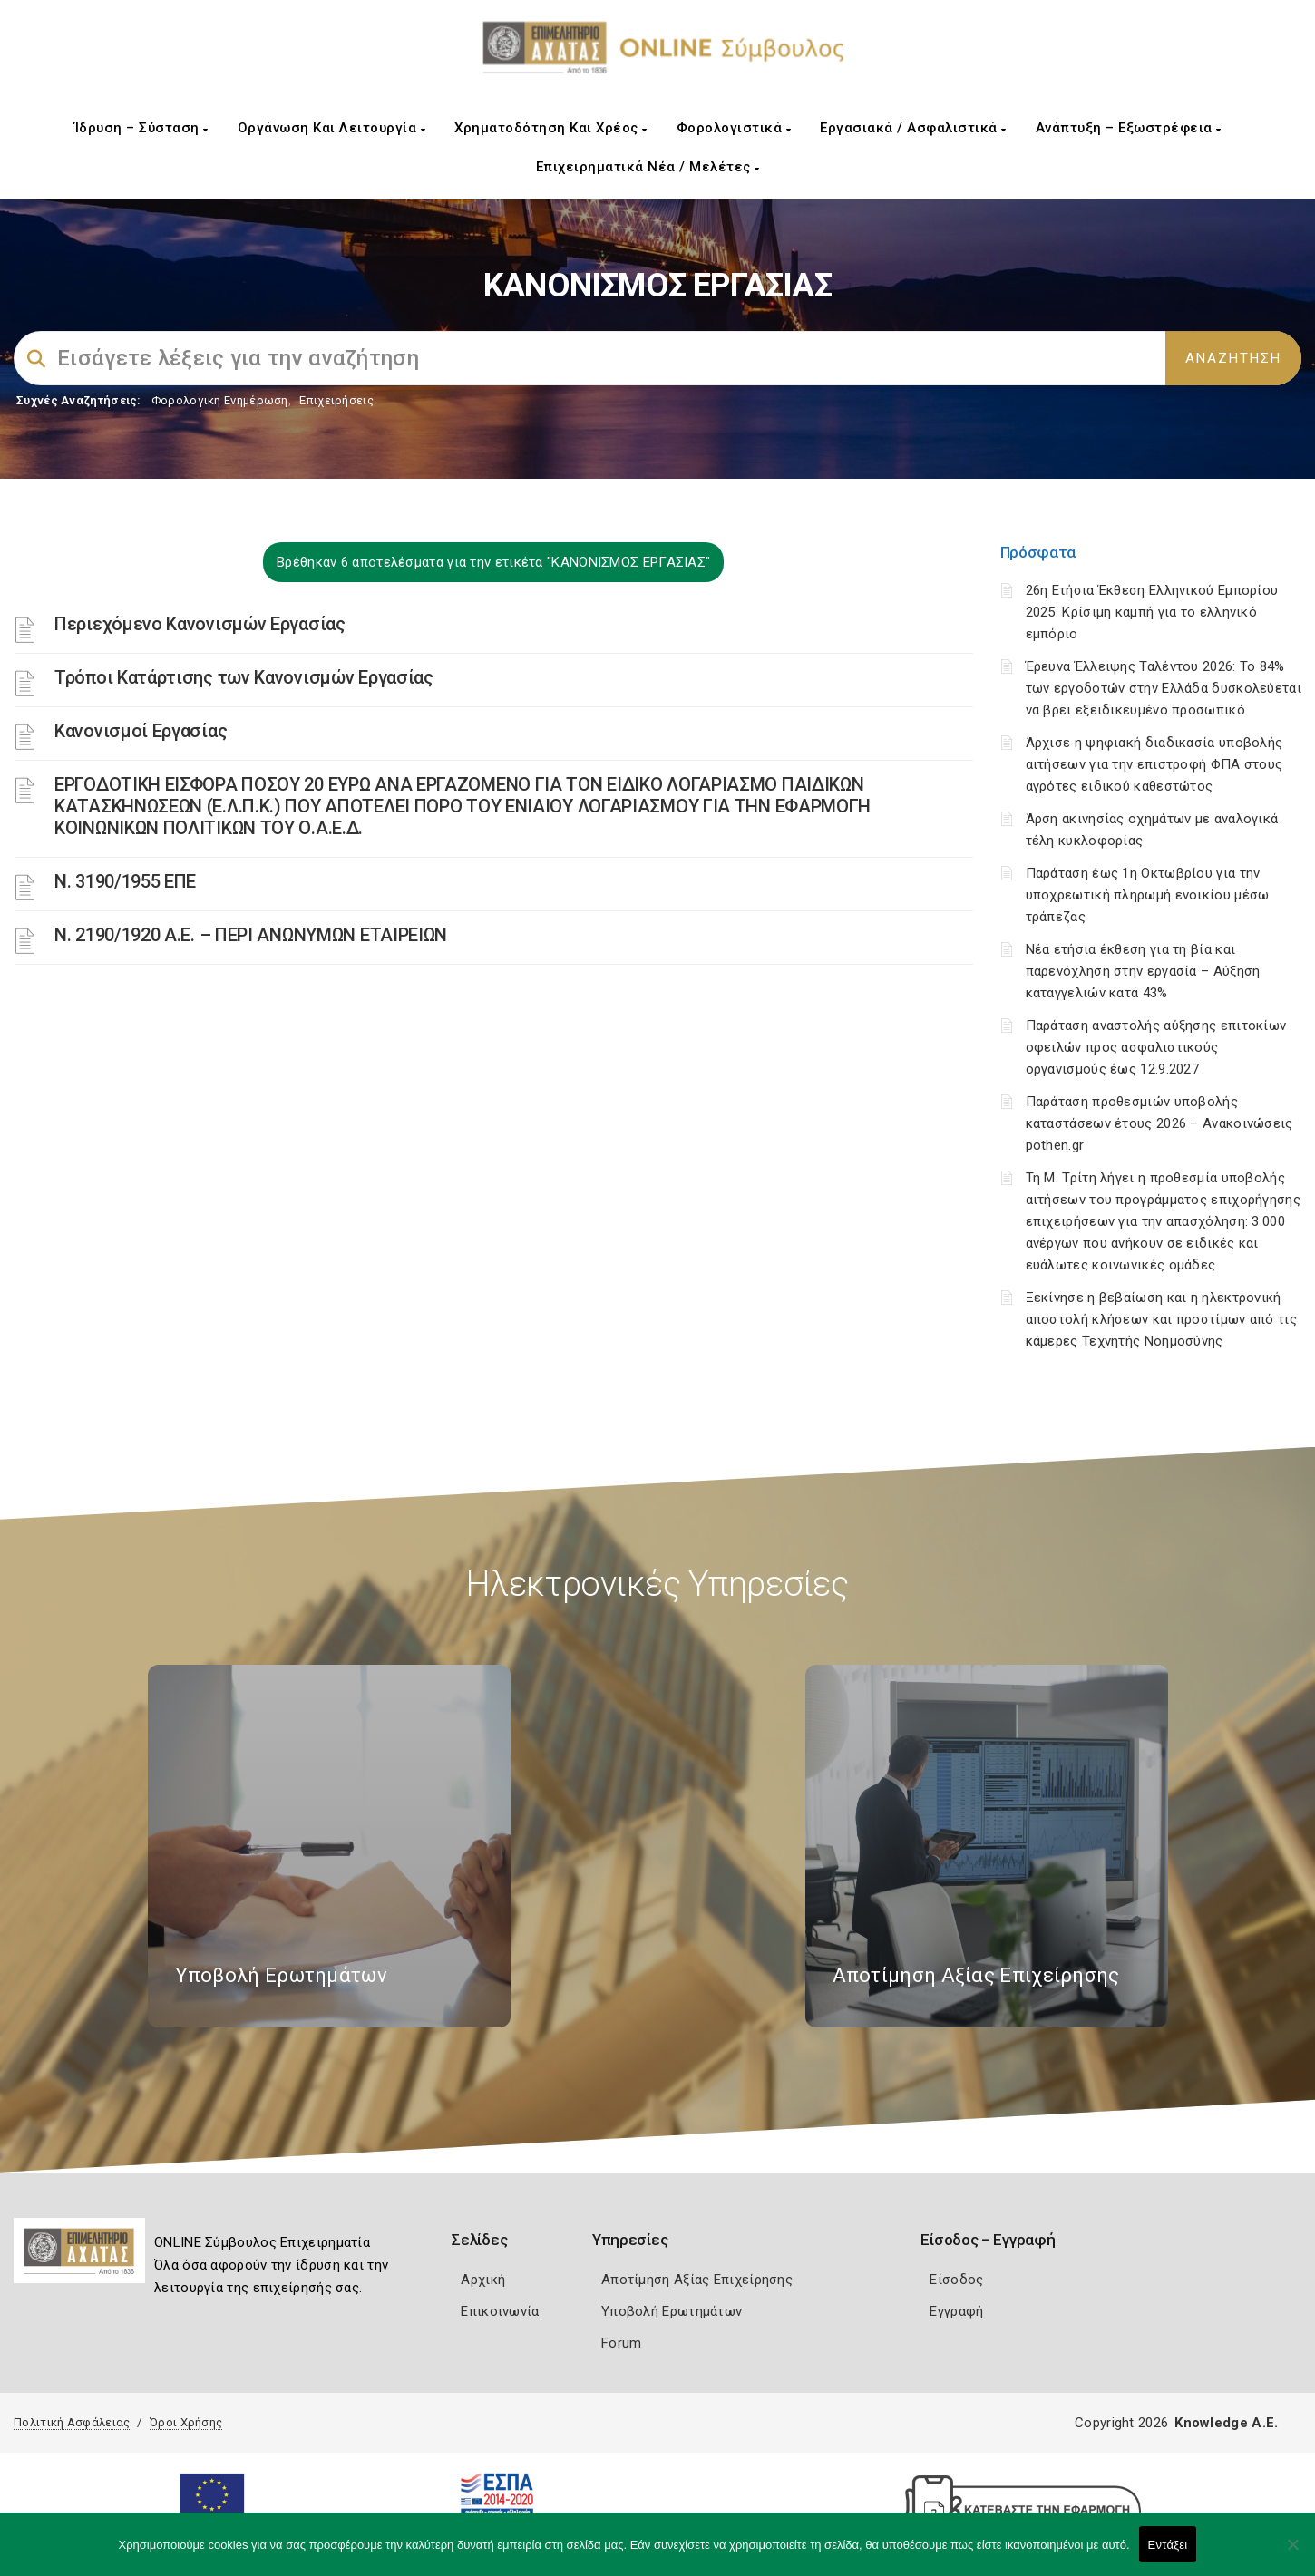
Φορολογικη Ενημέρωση (219, 400)
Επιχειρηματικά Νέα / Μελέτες (648, 167)
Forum (621, 2343)
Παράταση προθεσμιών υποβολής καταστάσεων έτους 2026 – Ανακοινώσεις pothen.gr (1159, 1123)
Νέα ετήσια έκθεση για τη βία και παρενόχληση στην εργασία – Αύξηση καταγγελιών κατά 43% (1143, 971)
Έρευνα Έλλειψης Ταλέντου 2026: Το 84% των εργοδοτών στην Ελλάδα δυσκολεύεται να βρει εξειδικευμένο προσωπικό (1163, 688)
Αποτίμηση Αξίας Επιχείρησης (697, 2279)
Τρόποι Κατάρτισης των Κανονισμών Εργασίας (243, 677)
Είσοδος (956, 2279)
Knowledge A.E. (1226, 2423)
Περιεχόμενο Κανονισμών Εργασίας (200, 624)
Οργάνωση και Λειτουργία (332, 128)
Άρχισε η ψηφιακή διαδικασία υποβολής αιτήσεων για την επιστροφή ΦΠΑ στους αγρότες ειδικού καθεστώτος (1154, 764)
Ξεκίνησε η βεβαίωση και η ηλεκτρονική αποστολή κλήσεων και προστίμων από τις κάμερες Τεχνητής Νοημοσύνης (1161, 1319)
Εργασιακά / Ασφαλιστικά (913, 128)
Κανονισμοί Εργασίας (140, 731)
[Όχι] (1292, 2553)
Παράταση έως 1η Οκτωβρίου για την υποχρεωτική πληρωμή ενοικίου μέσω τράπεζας (1148, 895)
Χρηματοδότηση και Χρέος (551, 128)
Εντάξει (1168, 2545)
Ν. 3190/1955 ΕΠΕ (125, 881)
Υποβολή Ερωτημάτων (671, 2311)
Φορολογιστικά (734, 128)
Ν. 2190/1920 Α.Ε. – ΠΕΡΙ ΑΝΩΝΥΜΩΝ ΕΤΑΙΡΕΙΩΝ (250, 935)
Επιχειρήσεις (336, 400)
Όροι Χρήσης (186, 2422)
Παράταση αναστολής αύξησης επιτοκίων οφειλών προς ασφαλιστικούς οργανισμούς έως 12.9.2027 (1156, 1047)
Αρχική (483, 2279)
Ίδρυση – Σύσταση (141, 128)
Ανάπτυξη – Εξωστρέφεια (1129, 128)
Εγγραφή (956, 2311)
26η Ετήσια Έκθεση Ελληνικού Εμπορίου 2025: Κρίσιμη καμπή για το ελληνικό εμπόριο (1152, 612)
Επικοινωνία (500, 2311)
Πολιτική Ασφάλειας (72, 2422)
